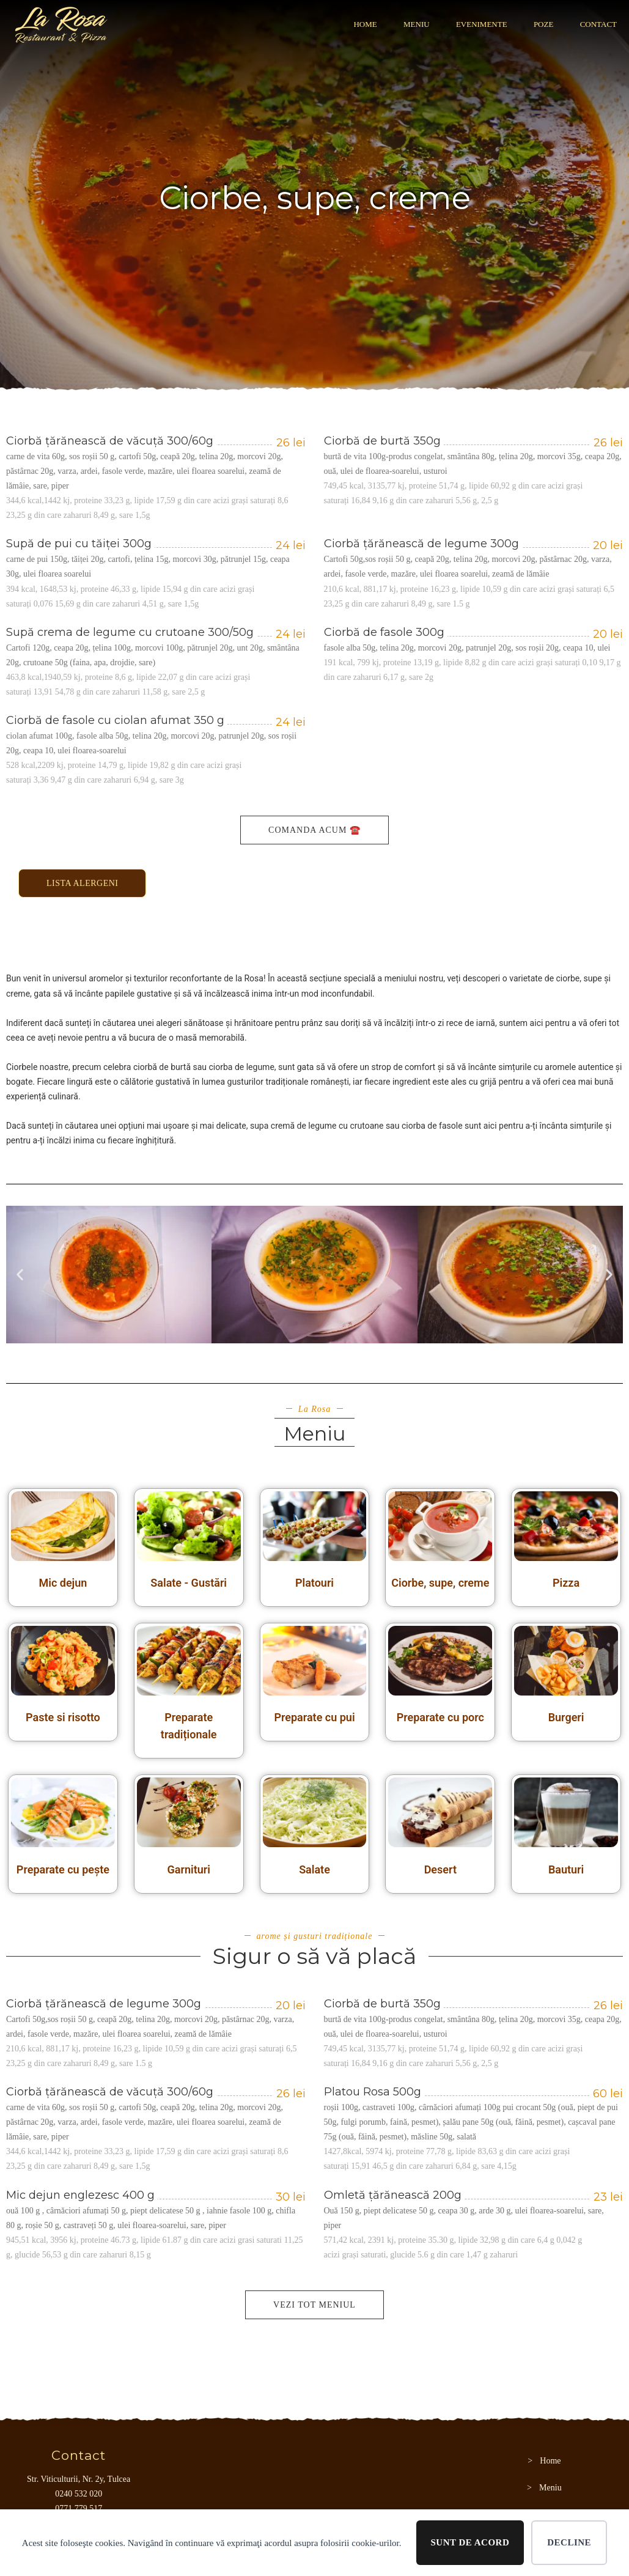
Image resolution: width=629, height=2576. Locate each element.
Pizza (566, 1582)
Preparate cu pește (63, 1869)
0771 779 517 (78, 2508)
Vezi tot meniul (314, 2304)
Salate (314, 1869)
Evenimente (481, 24)
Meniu (416, 24)
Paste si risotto (63, 1717)
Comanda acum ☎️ (314, 830)
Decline (569, 2542)
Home (365, 24)
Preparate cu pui (314, 1717)
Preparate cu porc (440, 1717)
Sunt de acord (470, 2542)
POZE (544, 24)
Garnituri (188, 1869)
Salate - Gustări (188, 1582)
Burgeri (566, 1717)
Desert (440, 1869)
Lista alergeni (82, 883)
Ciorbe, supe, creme (440, 1582)
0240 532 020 (78, 2493)
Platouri (314, 1582)
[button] (20, 1274)
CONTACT (598, 24)
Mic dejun (63, 1582)
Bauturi (566, 1869)
